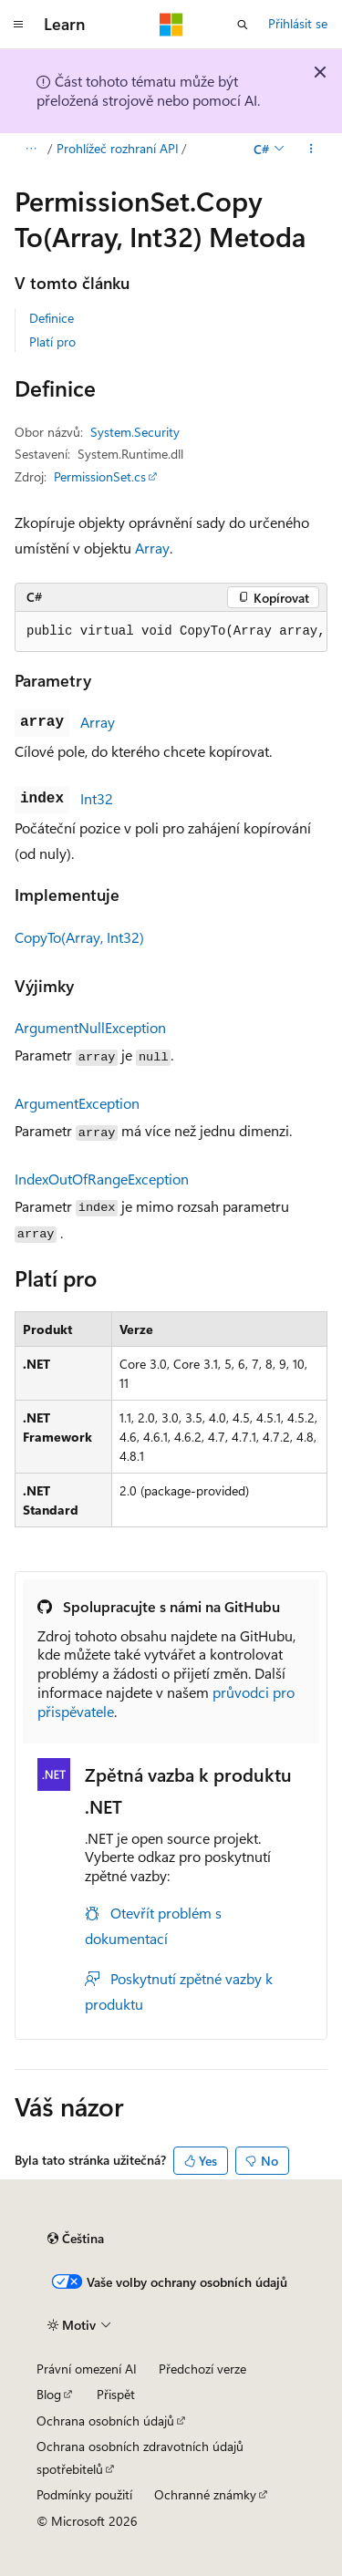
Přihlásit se (297, 23)
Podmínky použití (84, 2494)
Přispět (116, 2394)
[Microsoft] (171, 24)
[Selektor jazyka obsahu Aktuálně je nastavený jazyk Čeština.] (75, 2238)
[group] (171, 632)
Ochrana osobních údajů (105, 2420)
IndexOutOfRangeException (102, 1178)
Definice (51, 317)
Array (152, 547)
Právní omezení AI (86, 2368)
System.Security (135, 431)
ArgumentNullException (90, 1027)
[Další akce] (311, 148)
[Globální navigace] (18, 24)
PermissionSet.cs (100, 476)
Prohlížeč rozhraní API (118, 148)
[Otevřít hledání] (242, 24)
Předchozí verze (202, 2368)
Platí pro (52, 341)
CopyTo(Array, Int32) (79, 937)
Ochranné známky (205, 2494)
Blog (48, 2394)
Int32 (96, 798)
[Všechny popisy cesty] (31, 148)
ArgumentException (77, 1102)
